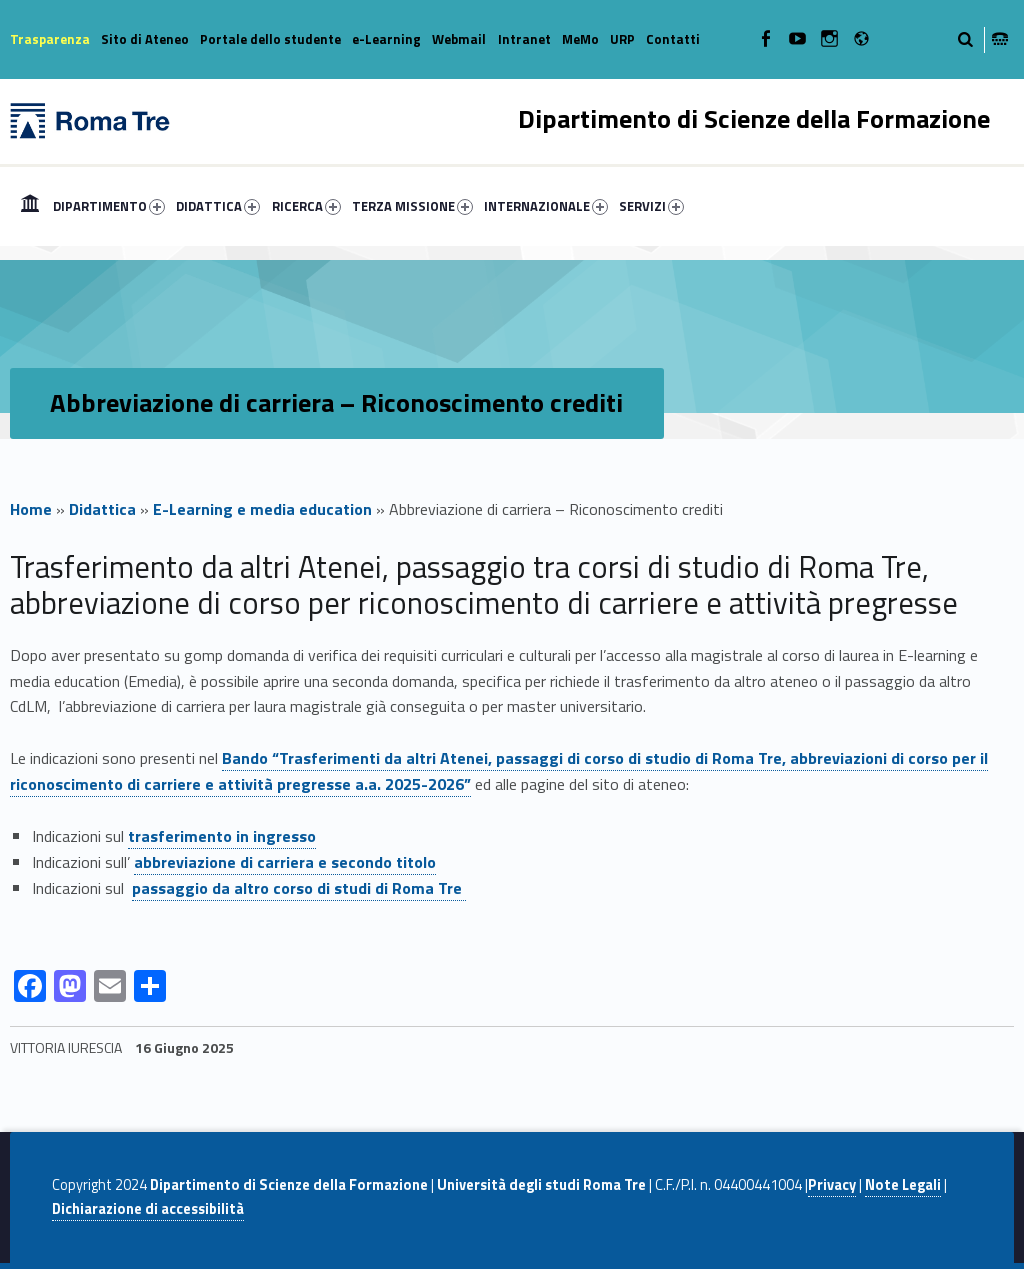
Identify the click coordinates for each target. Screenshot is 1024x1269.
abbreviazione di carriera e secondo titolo (285, 862)
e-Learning (386, 39)
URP (622, 39)
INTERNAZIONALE (546, 206)
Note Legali (903, 1185)
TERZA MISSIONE (412, 206)
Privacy (832, 1185)
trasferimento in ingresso (222, 836)
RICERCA (306, 206)
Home (30, 206)
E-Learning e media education (262, 509)
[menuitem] (30, 206)
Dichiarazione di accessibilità (148, 1209)
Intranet (524, 39)
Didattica (102, 509)
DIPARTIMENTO (109, 206)
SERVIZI (651, 206)
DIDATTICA (218, 206)
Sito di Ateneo (145, 39)
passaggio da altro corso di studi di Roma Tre (299, 888)
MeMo (580, 39)
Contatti (673, 39)
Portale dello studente (270, 39)
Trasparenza (50, 39)
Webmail (459, 39)
